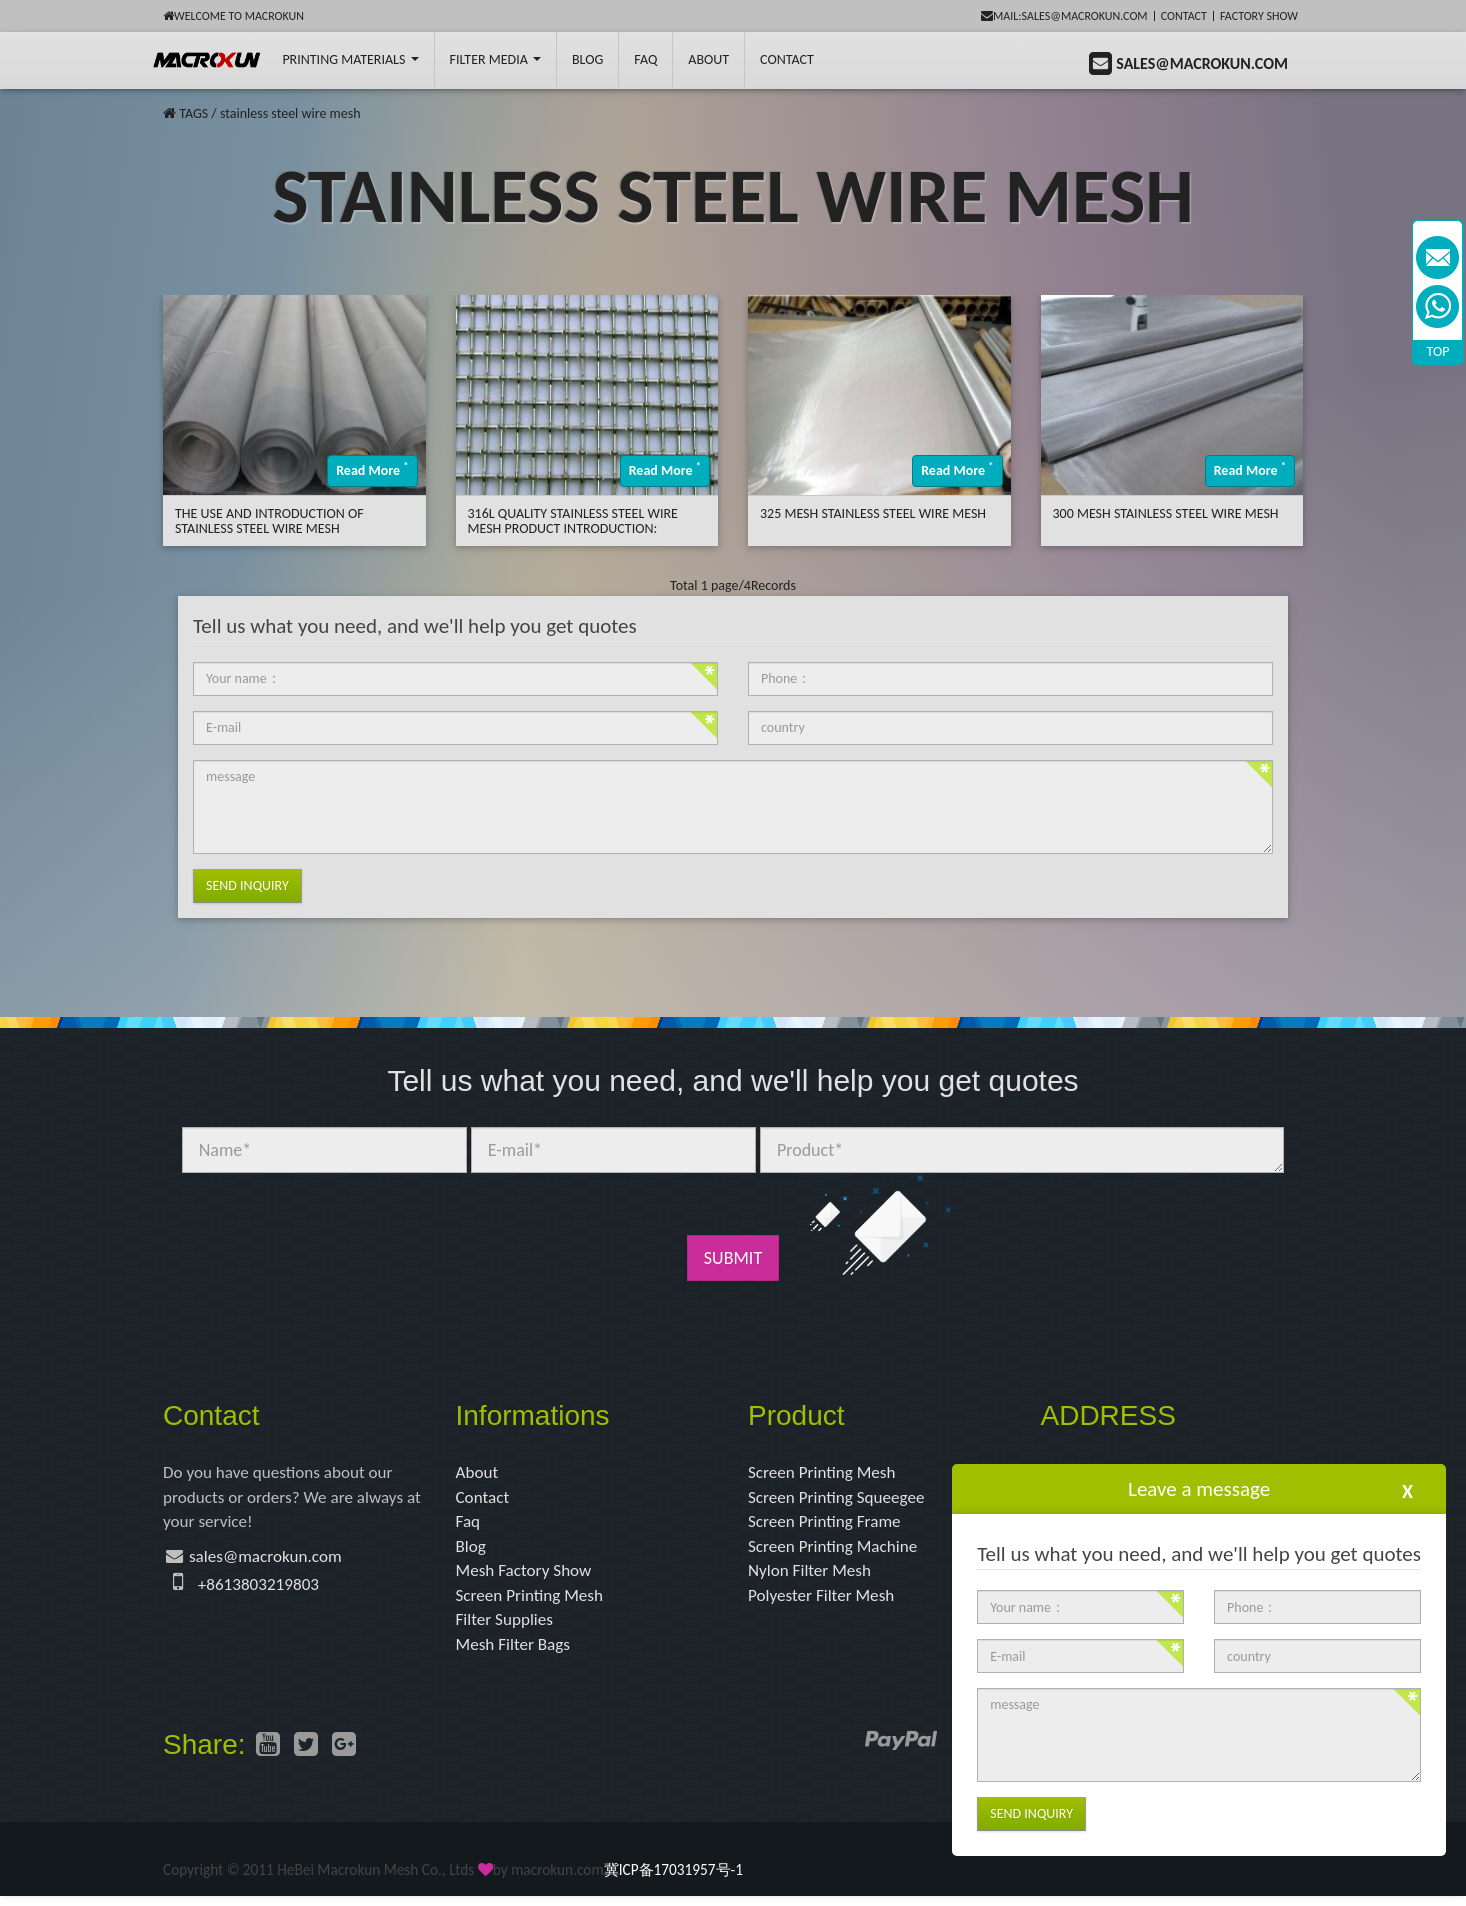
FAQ (645, 59)
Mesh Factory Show (527, 1576)
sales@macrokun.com (270, 1561)
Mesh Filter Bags (516, 1653)
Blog (472, 1551)
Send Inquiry (247, 885)
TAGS (193, 113)
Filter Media (495, 59)
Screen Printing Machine (837, 1551)
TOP (1438, 351)
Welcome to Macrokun (233, 16)
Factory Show (1259, 16)
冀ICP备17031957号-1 (673, 1879)
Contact (1184, 16)
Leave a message (1199, 1489)
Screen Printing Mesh (533, 1602)
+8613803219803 (262, 1589)
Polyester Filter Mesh (825, 1602)
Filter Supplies (507, 1628)
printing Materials (350, 59)
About (708, 59)
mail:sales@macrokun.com (1064, 16)
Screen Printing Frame (828, 1525)
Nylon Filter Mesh (812, 1576)
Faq (469, 1525)
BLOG (587, 59)
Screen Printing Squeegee (841, 1499)
